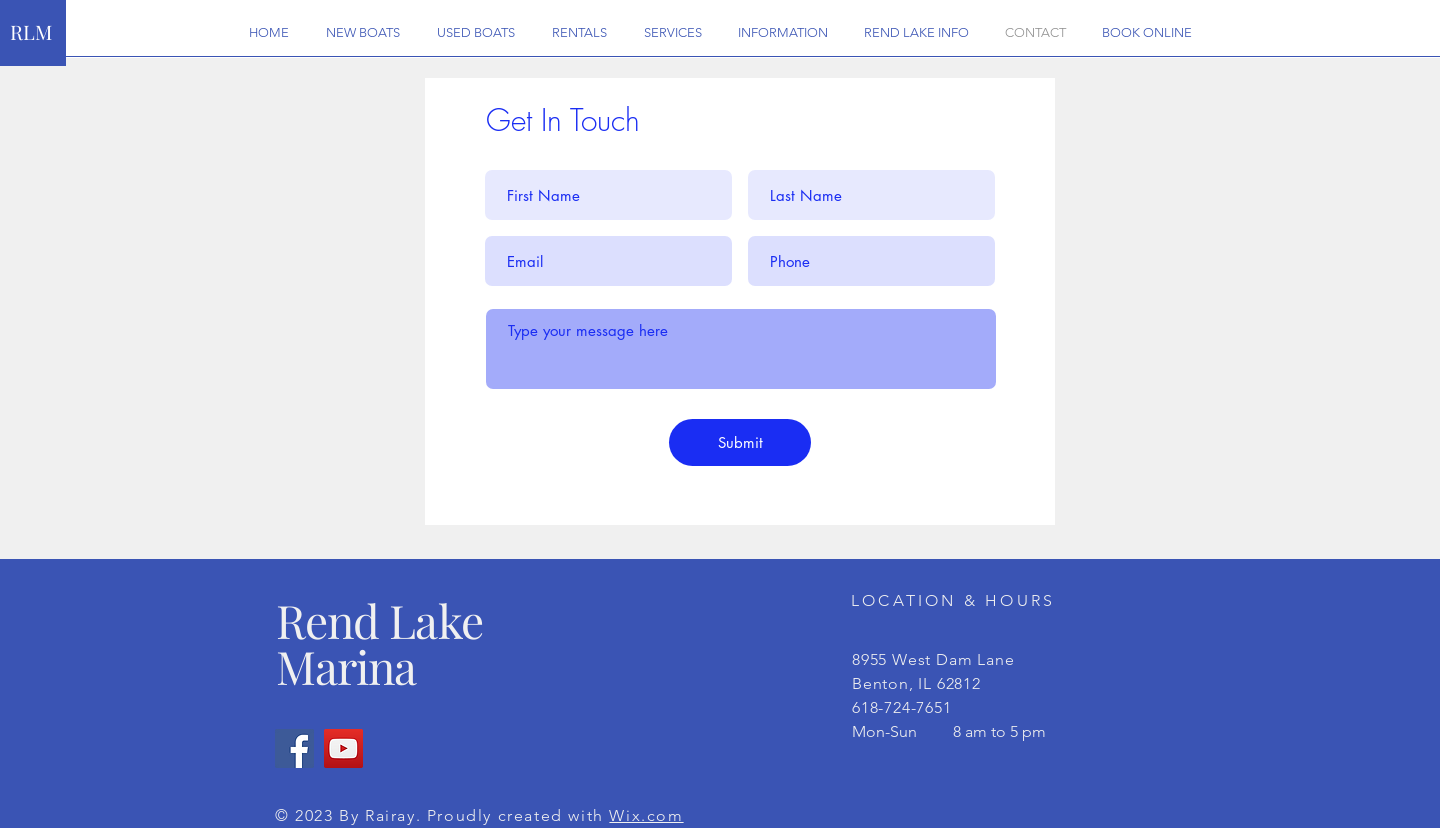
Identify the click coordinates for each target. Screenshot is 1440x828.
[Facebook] (294, 748)
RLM (31, 31)
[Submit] (740, 442)
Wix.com (646, 815)
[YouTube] (343, 748)
